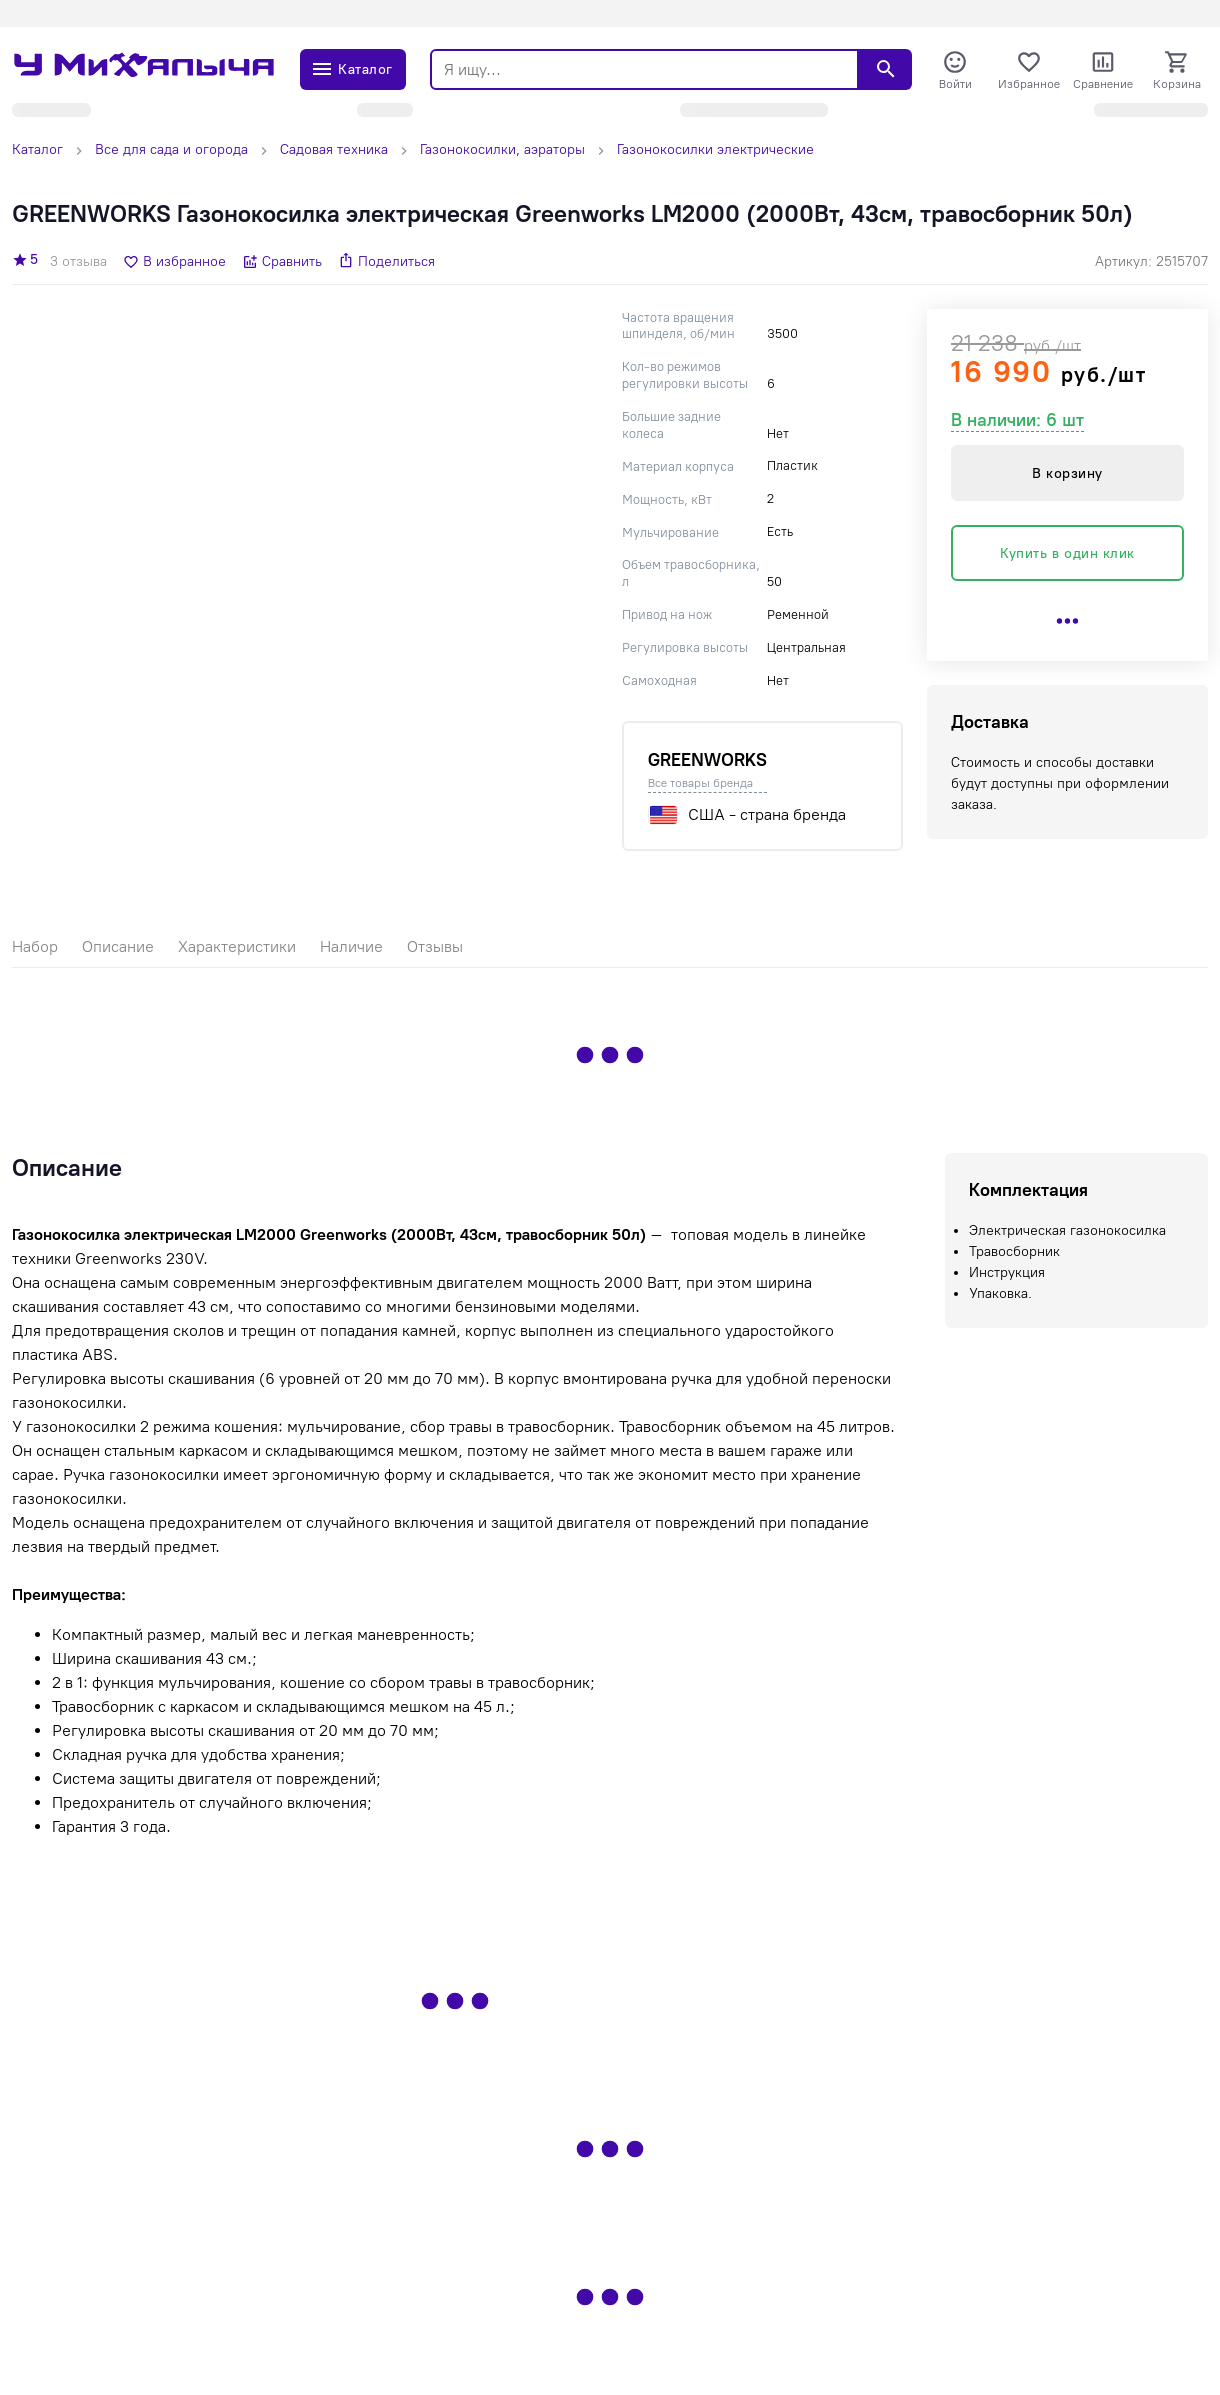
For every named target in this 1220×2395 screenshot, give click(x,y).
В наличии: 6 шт (1017, 420)
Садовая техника (334, 149)
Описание (118, 946)
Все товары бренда (700, 783)
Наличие (351, 946)
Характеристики (237, 946)
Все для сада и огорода (171, 149)
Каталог (37, 149)
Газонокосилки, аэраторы (502, 149)
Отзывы (435, 946)
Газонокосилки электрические (715, 149)
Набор (35, 946)
